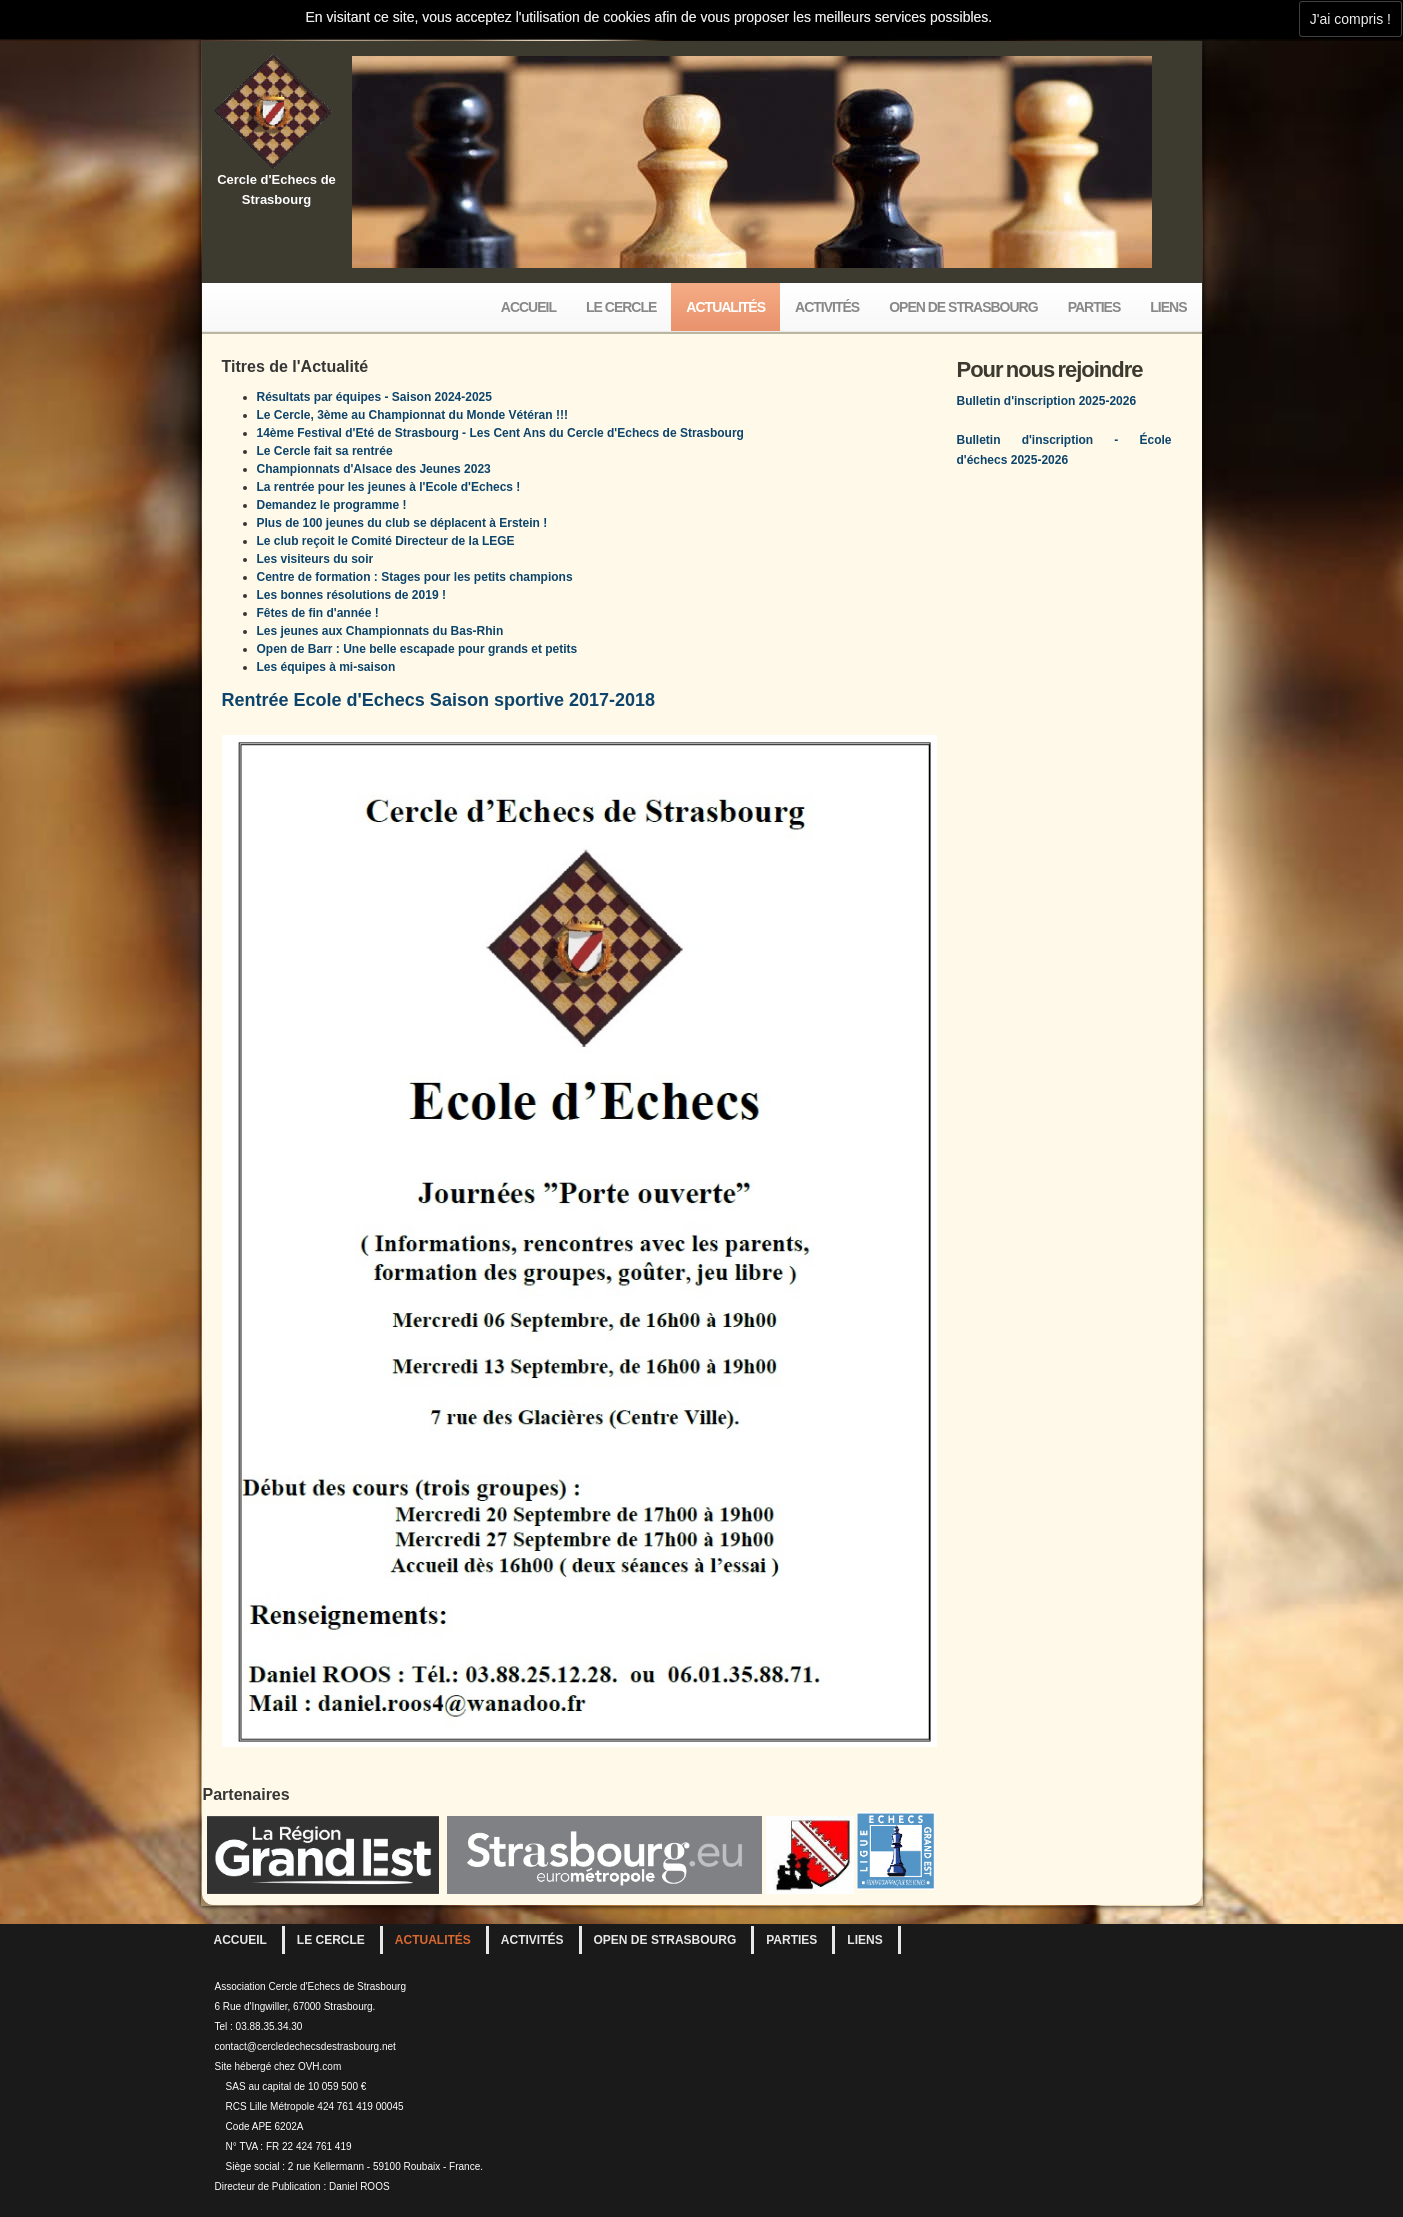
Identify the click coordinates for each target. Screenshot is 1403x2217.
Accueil (528, 307)
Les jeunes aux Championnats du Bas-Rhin (380, 631)
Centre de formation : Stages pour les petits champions (415, 577)
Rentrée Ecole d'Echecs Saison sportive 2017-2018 (439, 700)
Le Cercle (621, 307)
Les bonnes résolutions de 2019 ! (351, 595)
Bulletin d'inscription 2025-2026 (1047, 401)
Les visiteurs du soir (315, 559)
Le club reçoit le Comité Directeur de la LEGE (386, 541)
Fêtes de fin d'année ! (318, 613)
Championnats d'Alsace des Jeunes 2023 (374, 469)
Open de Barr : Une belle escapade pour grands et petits (417, 649)
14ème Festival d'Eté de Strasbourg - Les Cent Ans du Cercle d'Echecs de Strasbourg (500, 433)
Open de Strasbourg (963, 307)
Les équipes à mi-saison (326, 667)
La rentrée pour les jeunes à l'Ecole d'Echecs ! (389, 487)
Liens (1168, 307)
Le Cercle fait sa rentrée (325, 451)
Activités (827, 307)
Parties (1094, 307)
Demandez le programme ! (332, 505)
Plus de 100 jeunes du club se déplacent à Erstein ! (402, 523)
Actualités (725, 307)
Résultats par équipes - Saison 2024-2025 (374, 397)
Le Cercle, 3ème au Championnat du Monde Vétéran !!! (412, 415)
